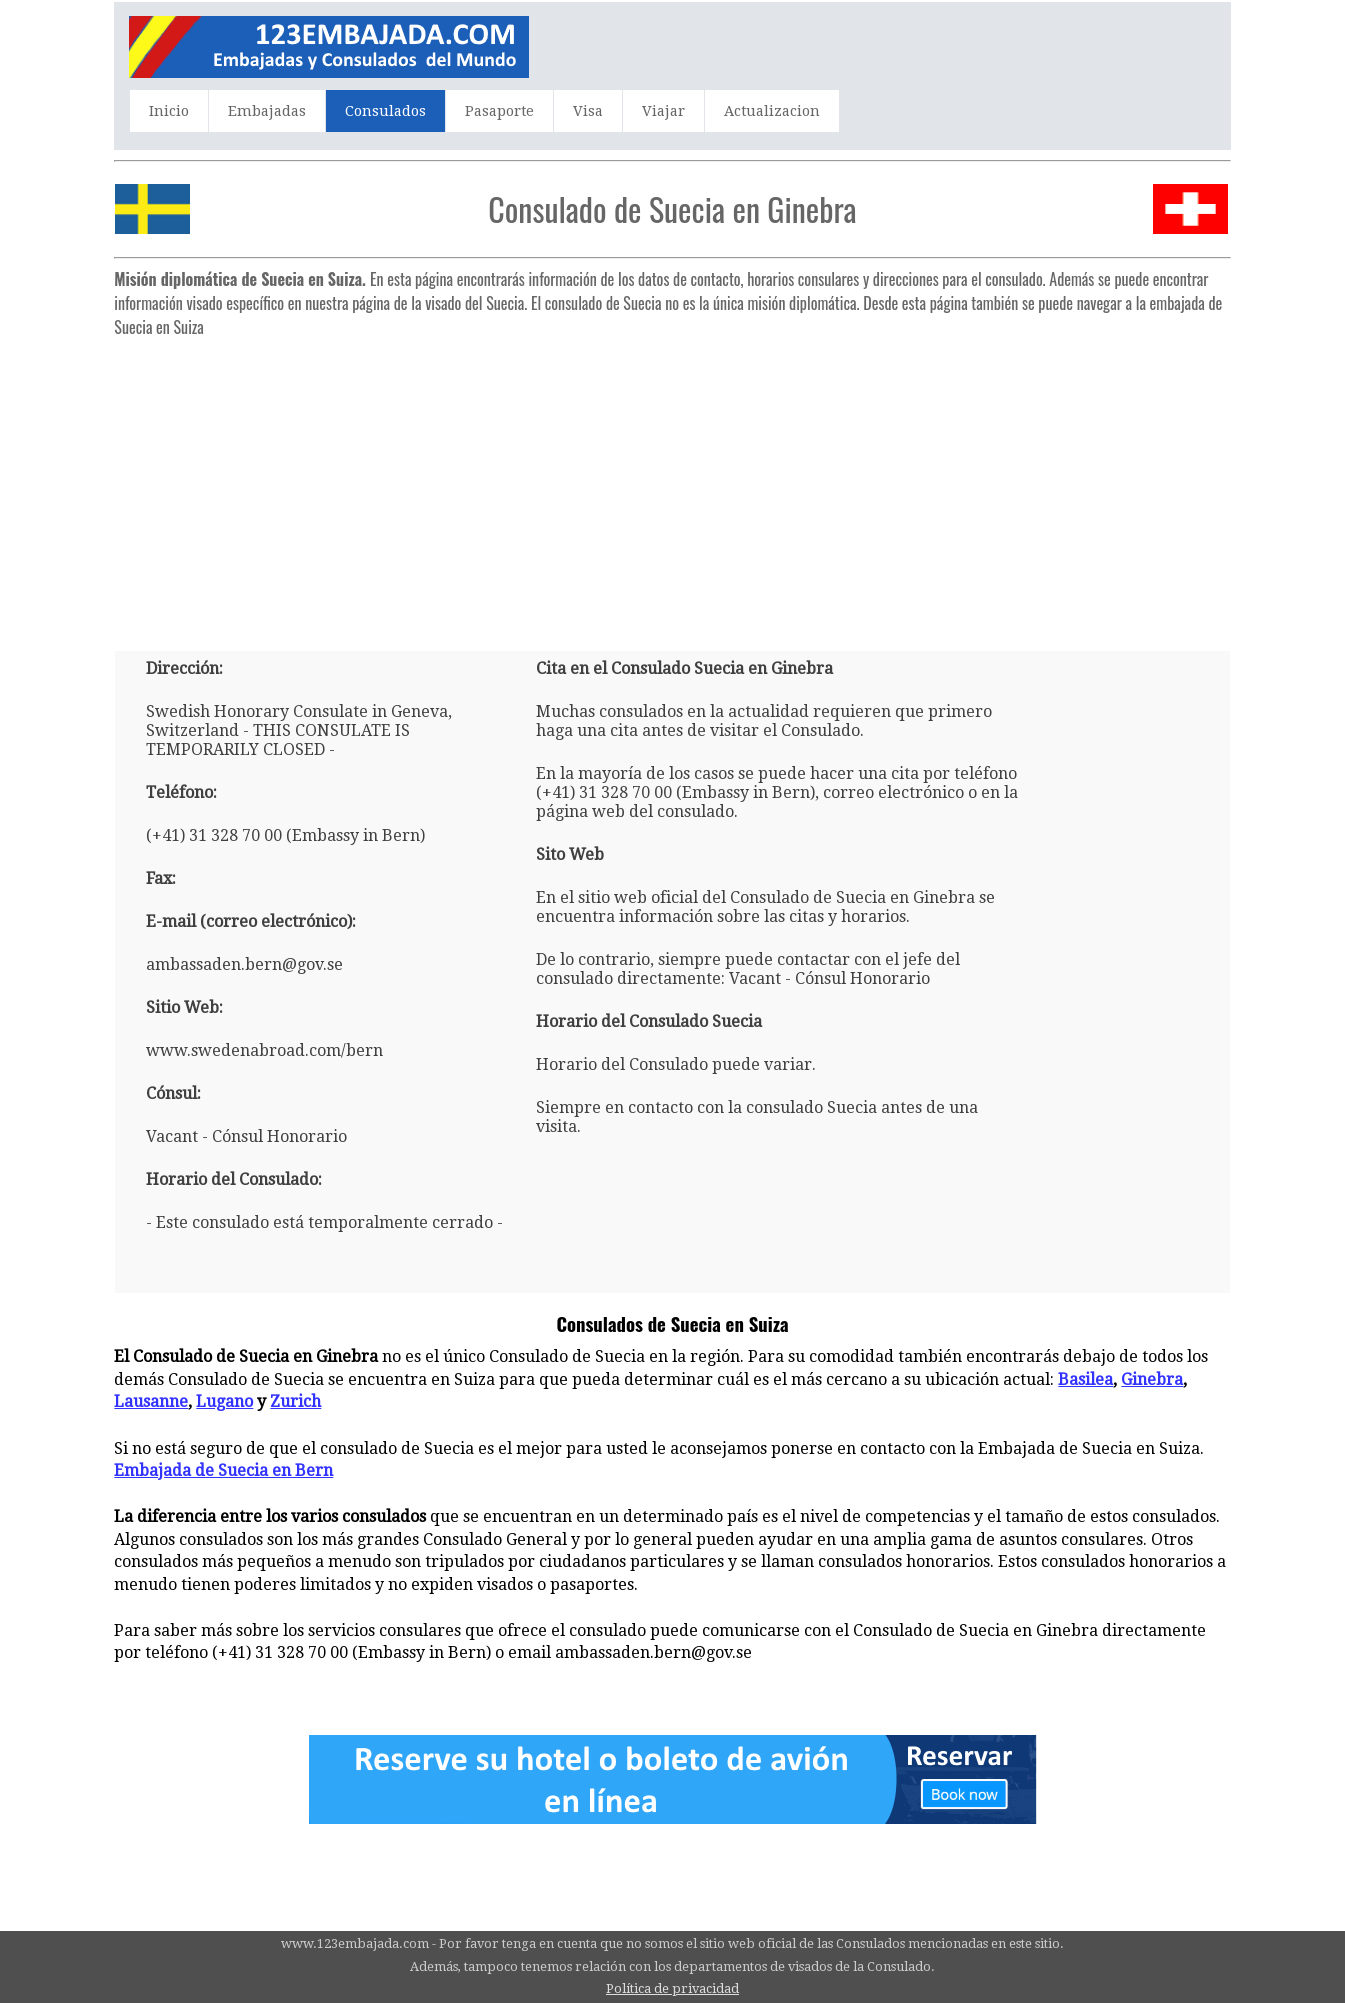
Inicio (169, 111)
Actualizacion (772, 111)
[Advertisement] (673, 486)
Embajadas (267, 111)
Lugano (224, 1401)
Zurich (295, 1401)
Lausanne (151, 1401)
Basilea (1085, 1379)
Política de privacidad (672, 1988)
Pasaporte (499, 111)
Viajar (663, 111)
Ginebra (1152, 1379)
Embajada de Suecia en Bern (223, 1470)
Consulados (385, 111)
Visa (588, 111)
